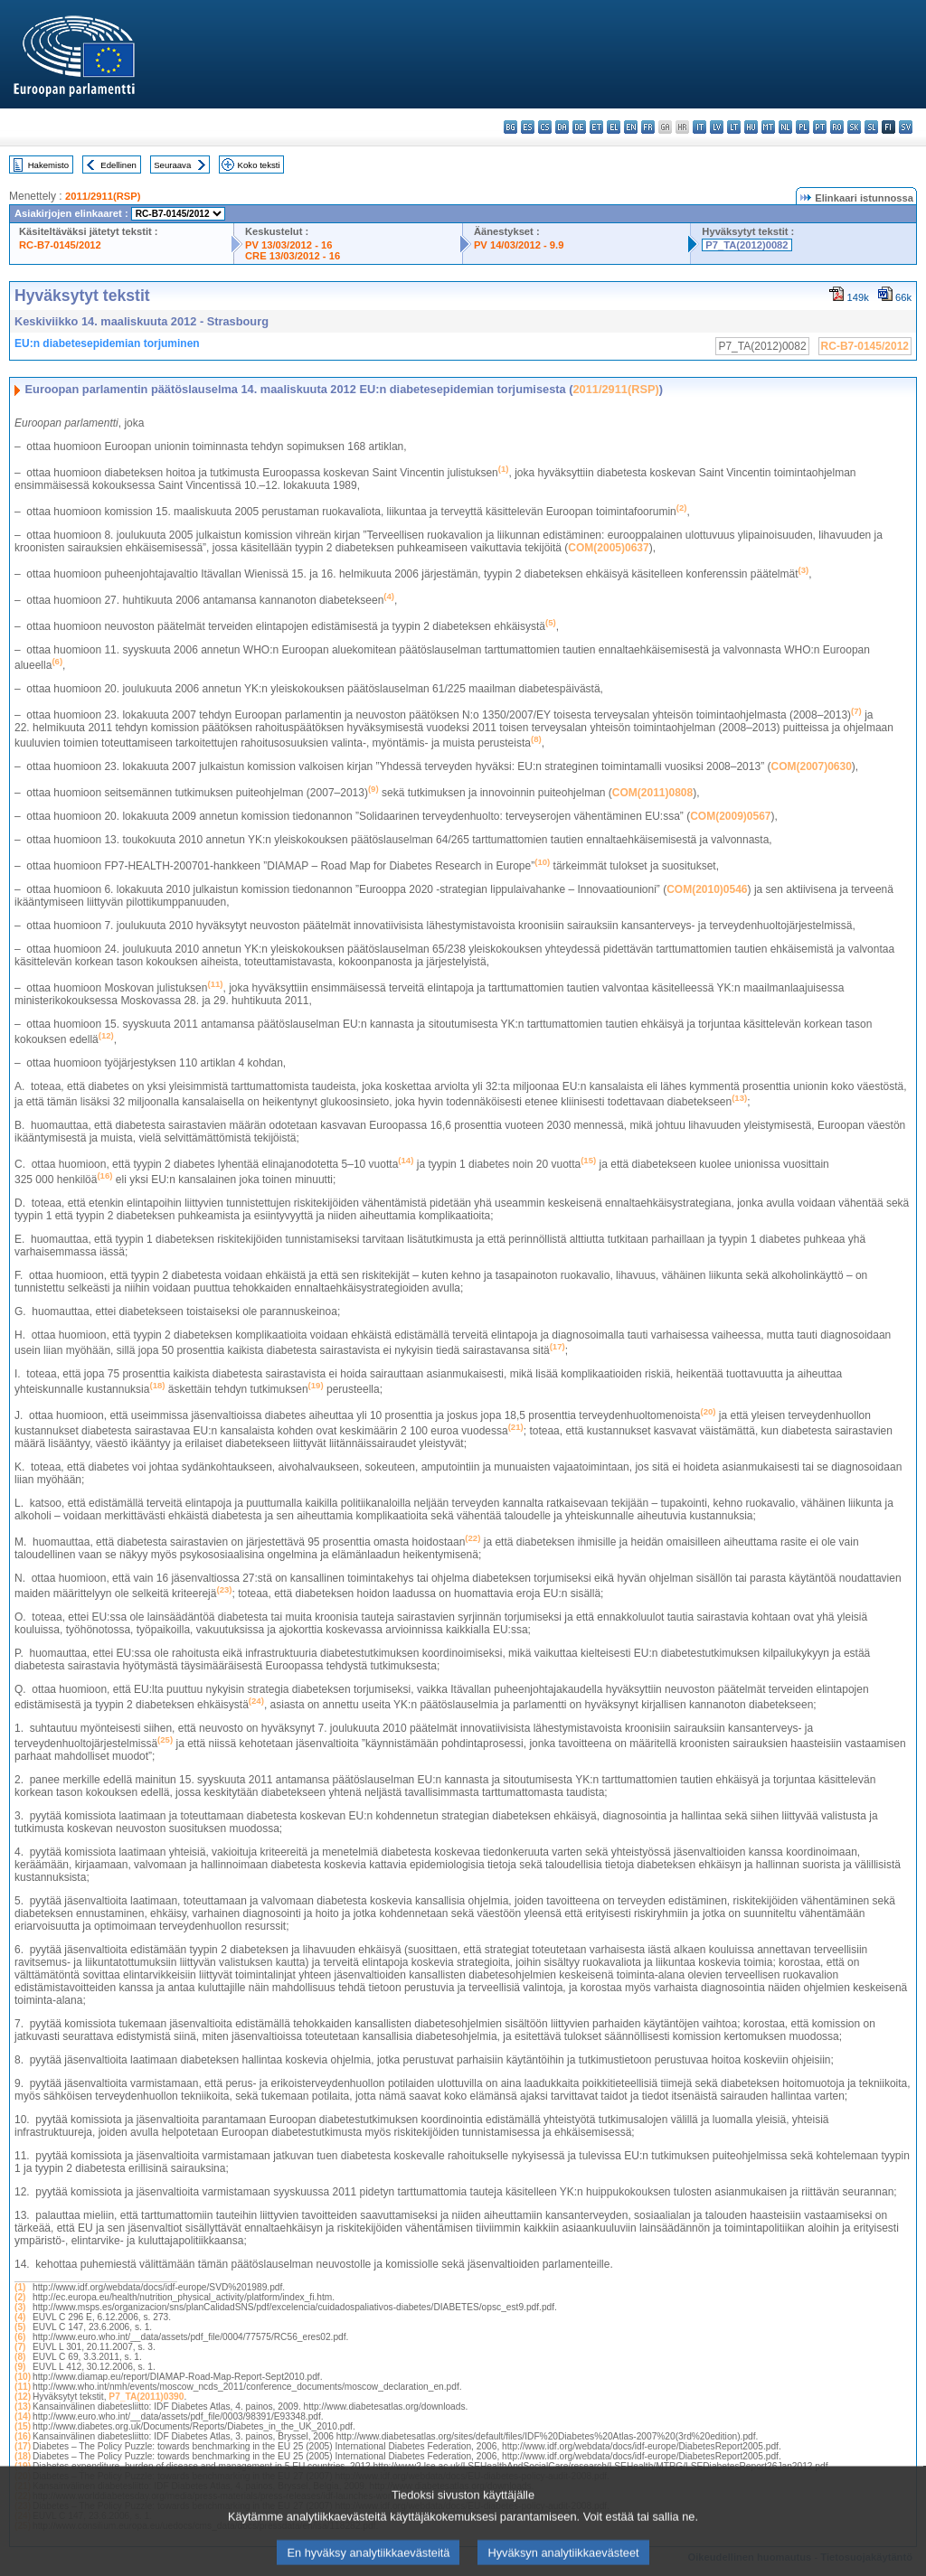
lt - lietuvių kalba (734, 127)
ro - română (837, 127)
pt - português (820, 127)
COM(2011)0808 (652, 792)
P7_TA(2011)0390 (146, 2397)
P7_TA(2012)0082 (746, 245)
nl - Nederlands (785, 127)
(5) (19, 2327)
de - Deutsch (579, 127)
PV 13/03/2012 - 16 (288, 245)
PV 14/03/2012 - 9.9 (519, 245)
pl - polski (802, 127)
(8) (19, 2357)
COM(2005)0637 (608, 547)
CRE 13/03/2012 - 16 (292, 255)
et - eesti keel (596, 127)
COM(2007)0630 (810, 766)
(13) (22, 2406)
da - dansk (562, 127)
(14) (22, 2416)
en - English (631, 127)
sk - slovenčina (854, 127)
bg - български (510, 127)
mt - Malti (768, 127)
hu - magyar (751, 127)
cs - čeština (545, 127)
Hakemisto (48, 165)
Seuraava (172, 165)
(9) (19, 2367)
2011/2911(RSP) (102, 196)
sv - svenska (905, 127)
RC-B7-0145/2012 (60, 245)
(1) (19, 2287)
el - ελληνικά (613, 127)
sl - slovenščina (871, 127)
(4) (19, 2317)
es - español (527, 127)
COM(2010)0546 (706, 889)
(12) (22, 2397)
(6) (19, 2337)
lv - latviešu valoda (716, 127)
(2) (19, 2297)
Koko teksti (259, 165)
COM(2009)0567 (730, 816)
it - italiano (699, 127)
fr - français (648, 127)
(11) (22, 2387)
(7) (19, 2347)
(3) (19, 2307)
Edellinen (118, 165)
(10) (22, 2377)
